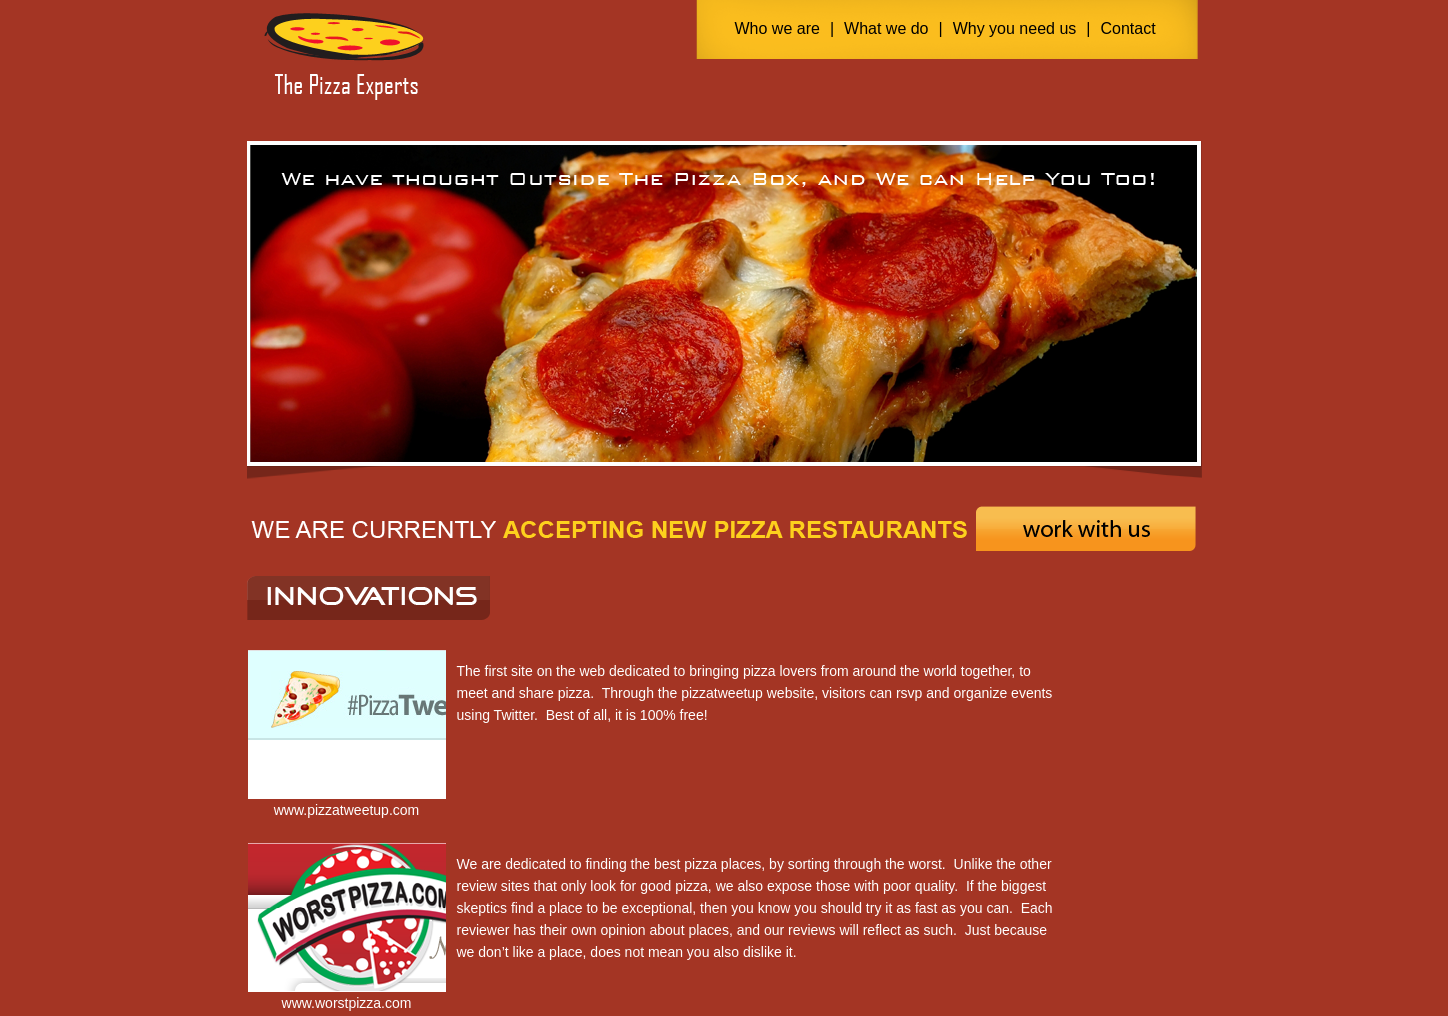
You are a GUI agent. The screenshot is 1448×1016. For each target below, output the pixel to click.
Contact (1127, 28)
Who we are (777, 28)
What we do (886, 28)
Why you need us (1015, 28)
